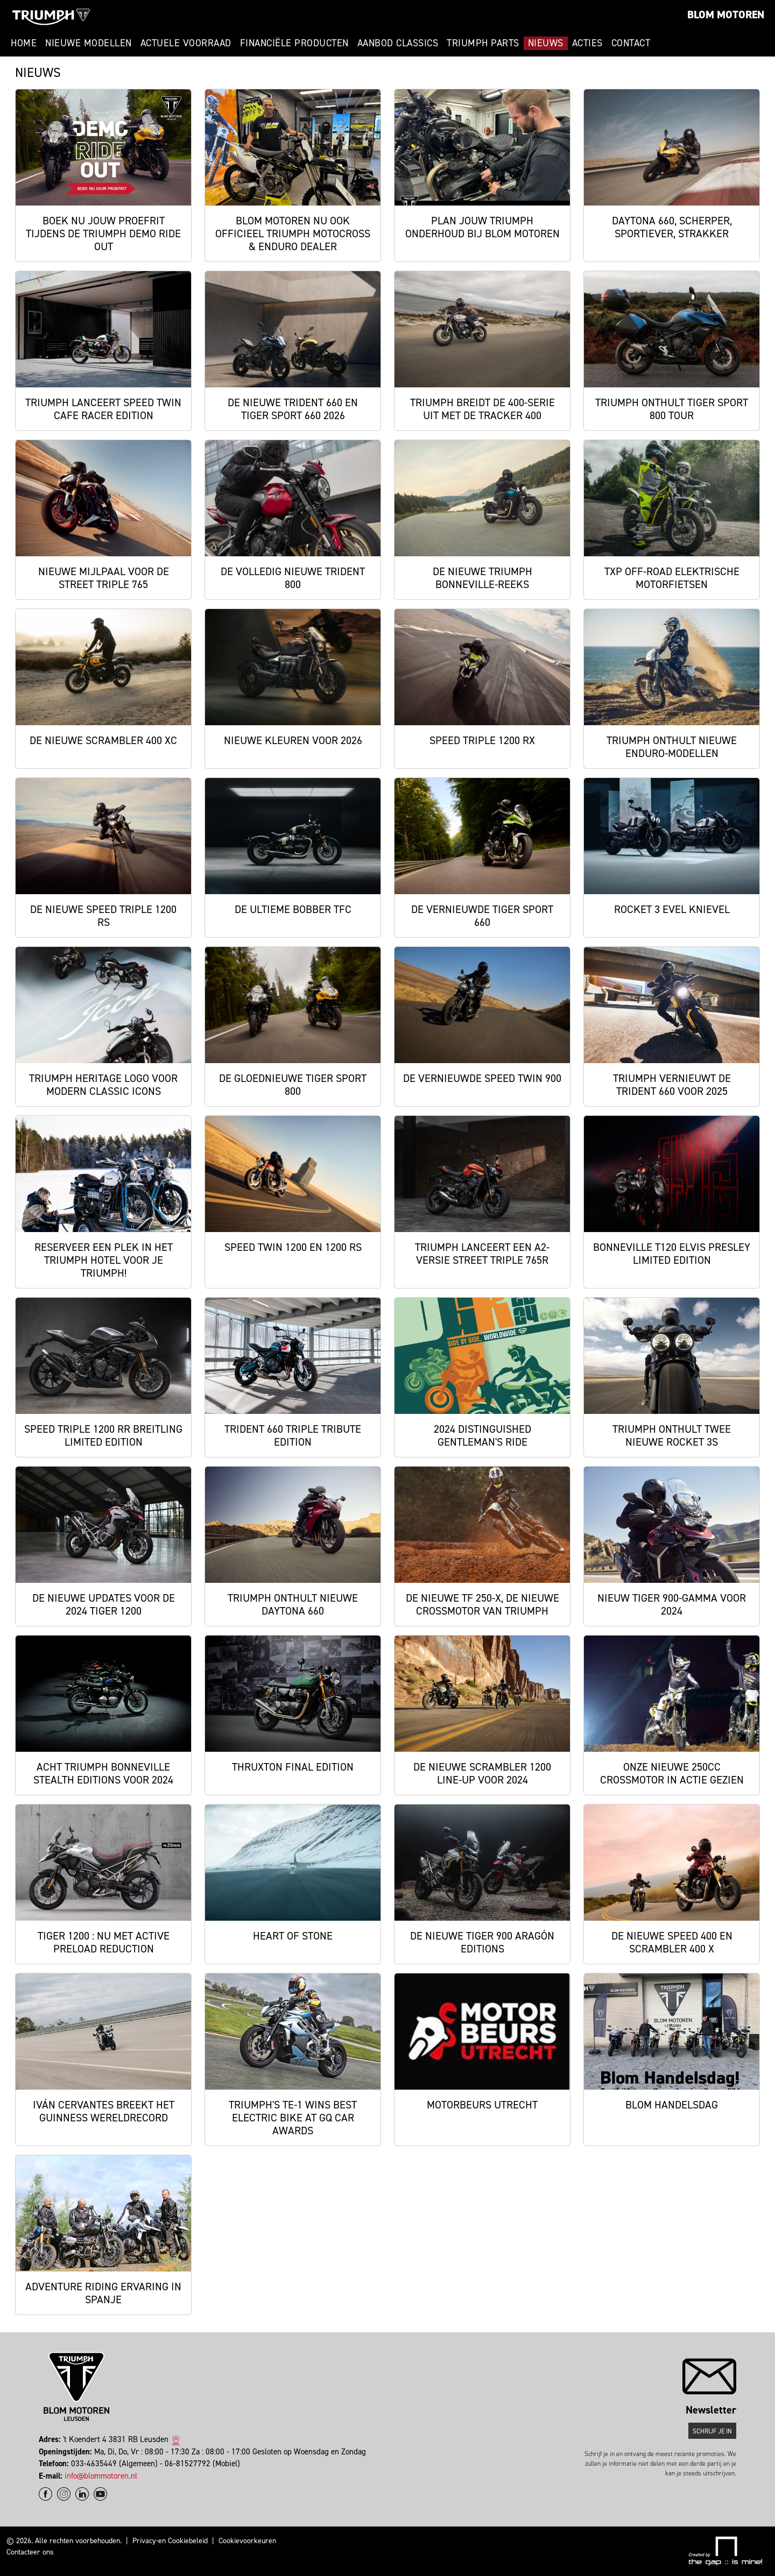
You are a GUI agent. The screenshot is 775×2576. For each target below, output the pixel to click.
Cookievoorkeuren (247, 2541)
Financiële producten (294, 43)
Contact (631, 43)
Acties (587, 43)
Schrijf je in (712, 2431)
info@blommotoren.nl (101, 2476)
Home (24, 43)
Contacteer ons (30, 2552)
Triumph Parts (483, 43)
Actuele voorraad (185, 43)
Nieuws (545, 43)
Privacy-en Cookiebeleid (170, 2541)
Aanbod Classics (398, 43)
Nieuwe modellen (88, 43)
